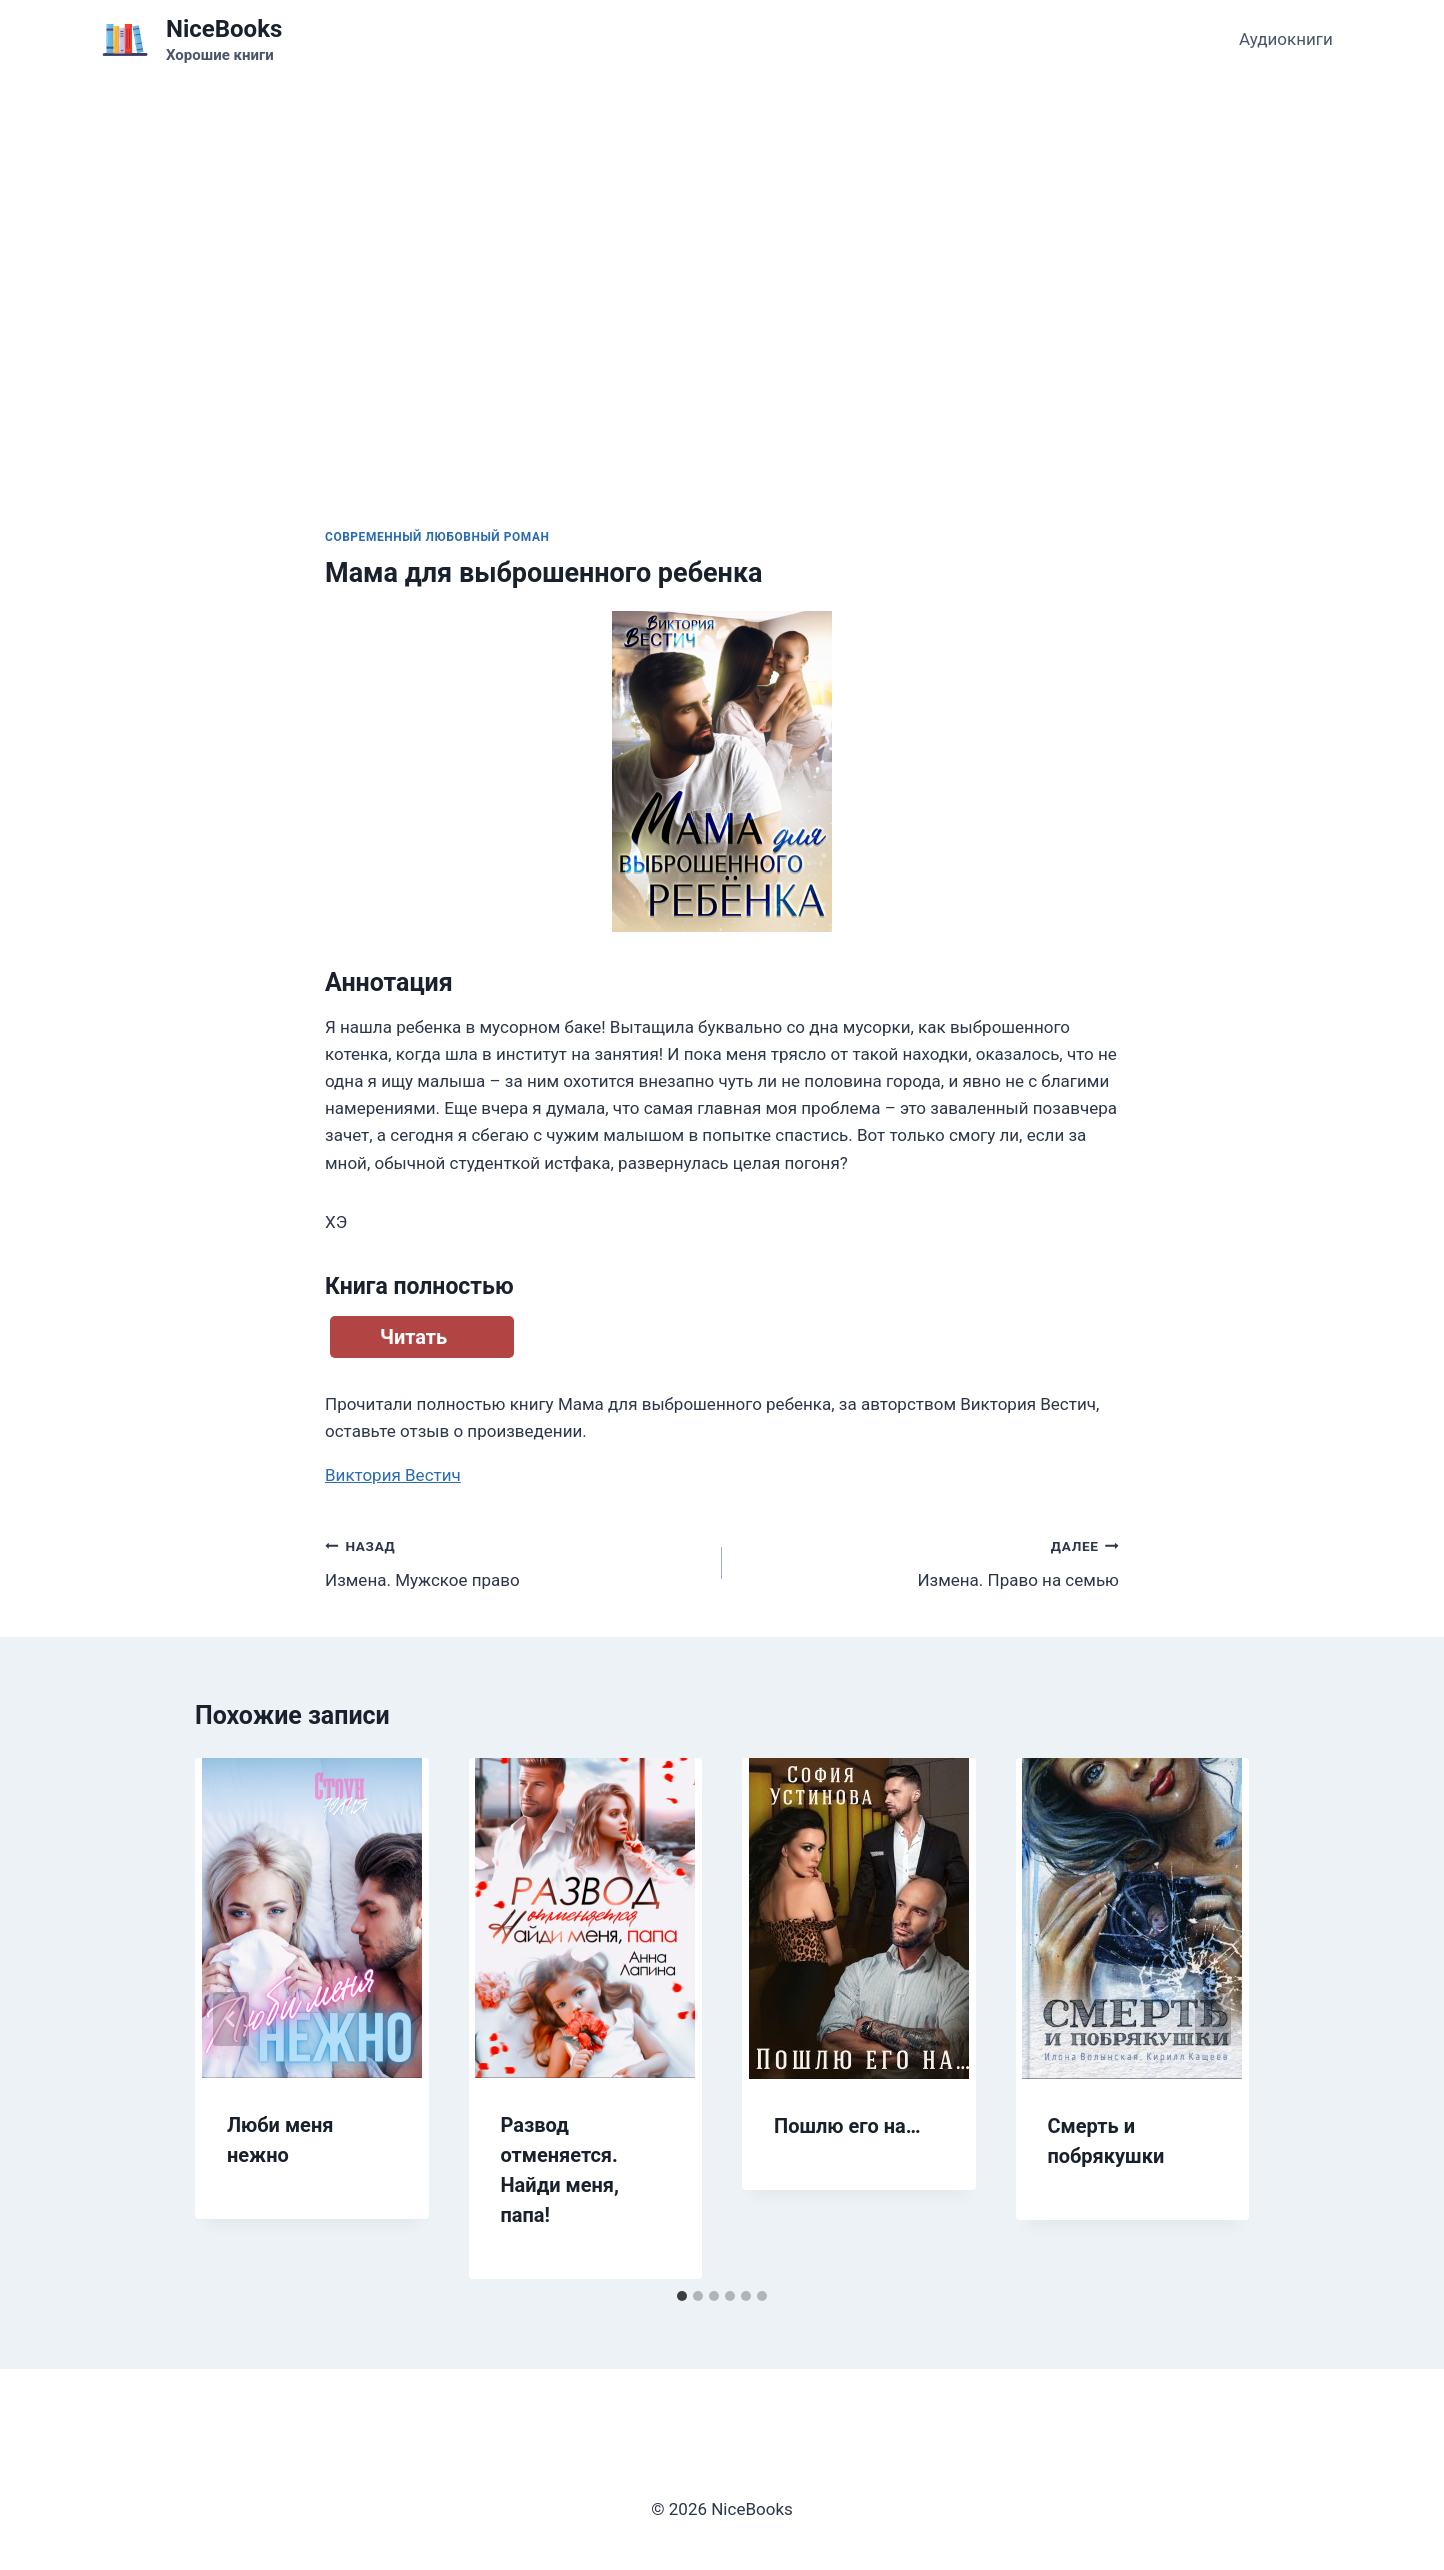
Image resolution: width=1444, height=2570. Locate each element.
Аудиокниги (1286, 39)
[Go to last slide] (231, 2019)
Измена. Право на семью (929, 1561)
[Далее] (1213, 2019)
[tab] (682, 2296)
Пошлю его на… (847, 2126)
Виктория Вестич (393, 1475)
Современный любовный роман (437, 537)
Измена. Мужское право (515, 1561)
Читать (413, 1337)
